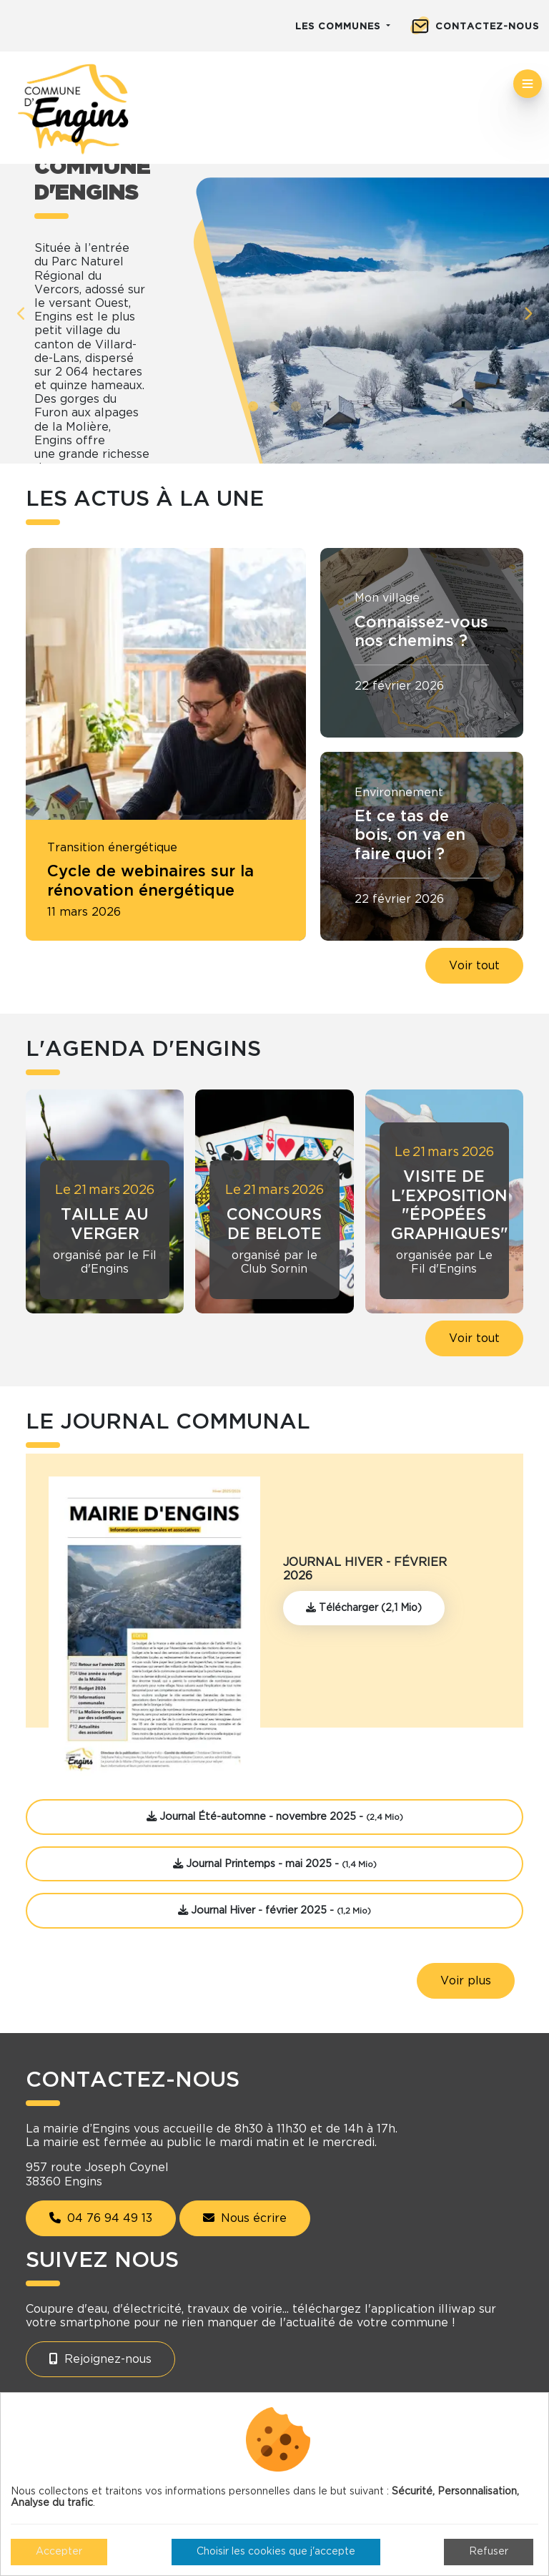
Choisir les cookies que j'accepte (276, 2552)
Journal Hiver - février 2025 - (274, 1910)
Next (527, 314)
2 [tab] (274, 406)
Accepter (59, 2552)
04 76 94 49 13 (100, 2218)
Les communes (339, 26)
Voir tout (474, 965)
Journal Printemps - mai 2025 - (275, 1863)
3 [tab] (296, 406)
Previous (21, 314)
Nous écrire (245, 2218)
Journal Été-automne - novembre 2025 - (275, 1816)
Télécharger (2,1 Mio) (364, 1607)
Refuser (488, 2552)
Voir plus (465, 1981)
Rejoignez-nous (100, 2359)
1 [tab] (253, 406)
